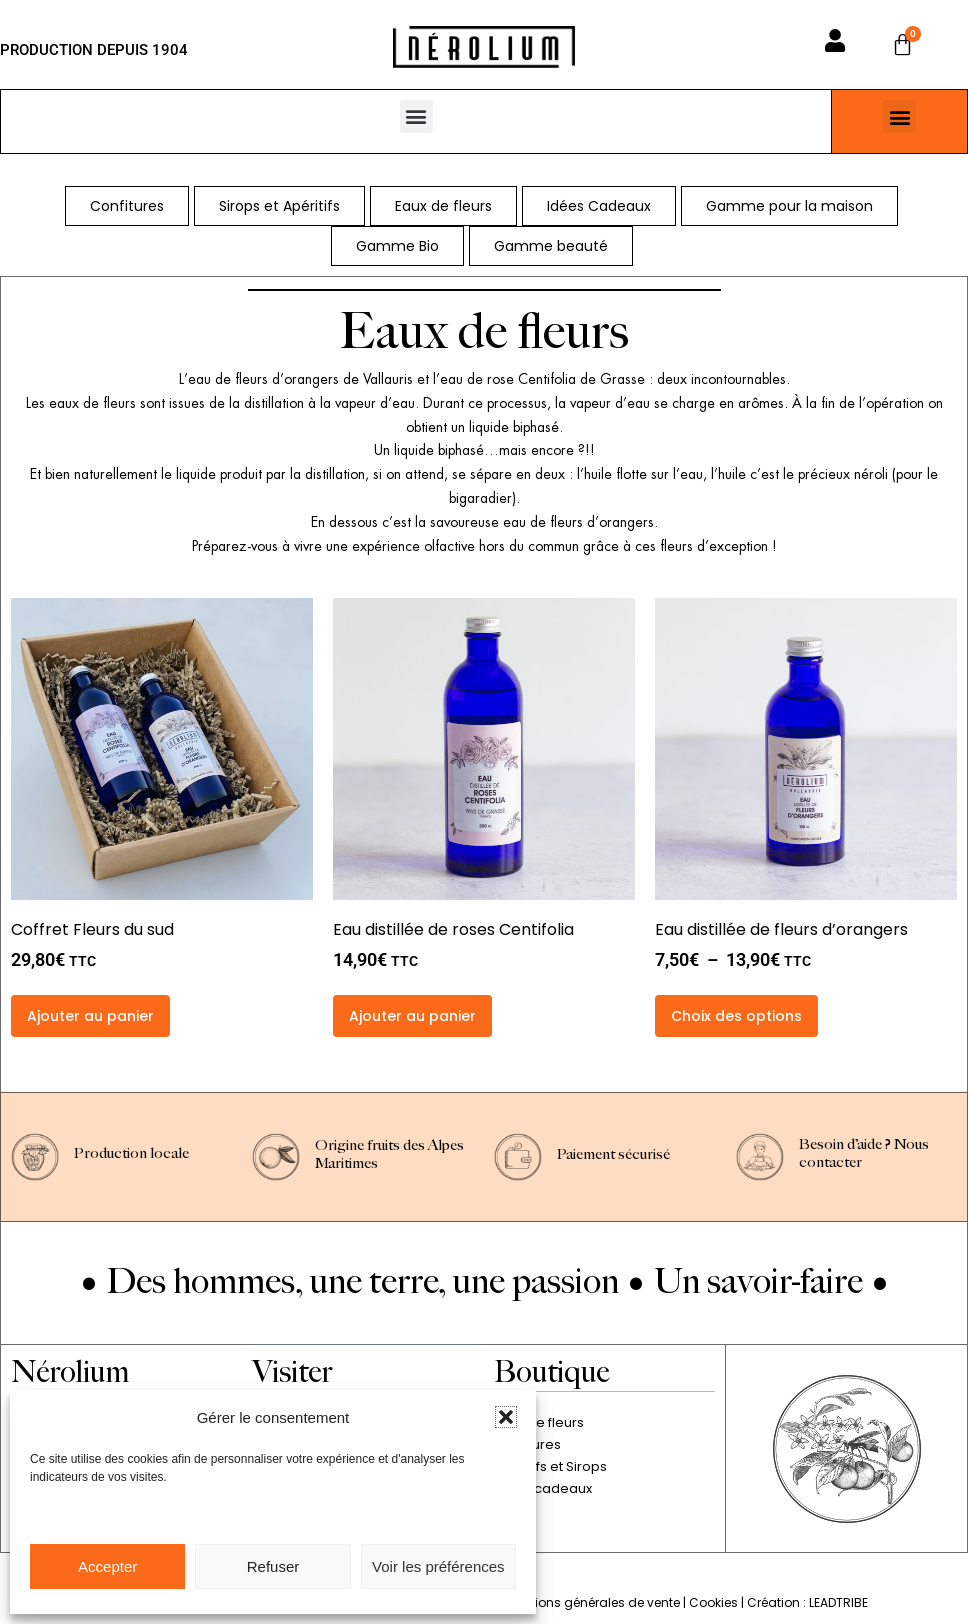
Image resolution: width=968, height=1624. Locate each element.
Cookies (713, 1602)
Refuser (273, 1566)
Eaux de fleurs (539, 1422)
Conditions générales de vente (586, 1602)
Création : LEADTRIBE (807, 1602)
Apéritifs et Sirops (550, 1466)
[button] (506, 1417)
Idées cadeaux (543, 1488)
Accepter (107, 1566)
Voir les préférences (438, 1566)
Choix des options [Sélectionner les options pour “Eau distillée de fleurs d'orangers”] (736, 1016)
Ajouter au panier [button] (90, 1016)
